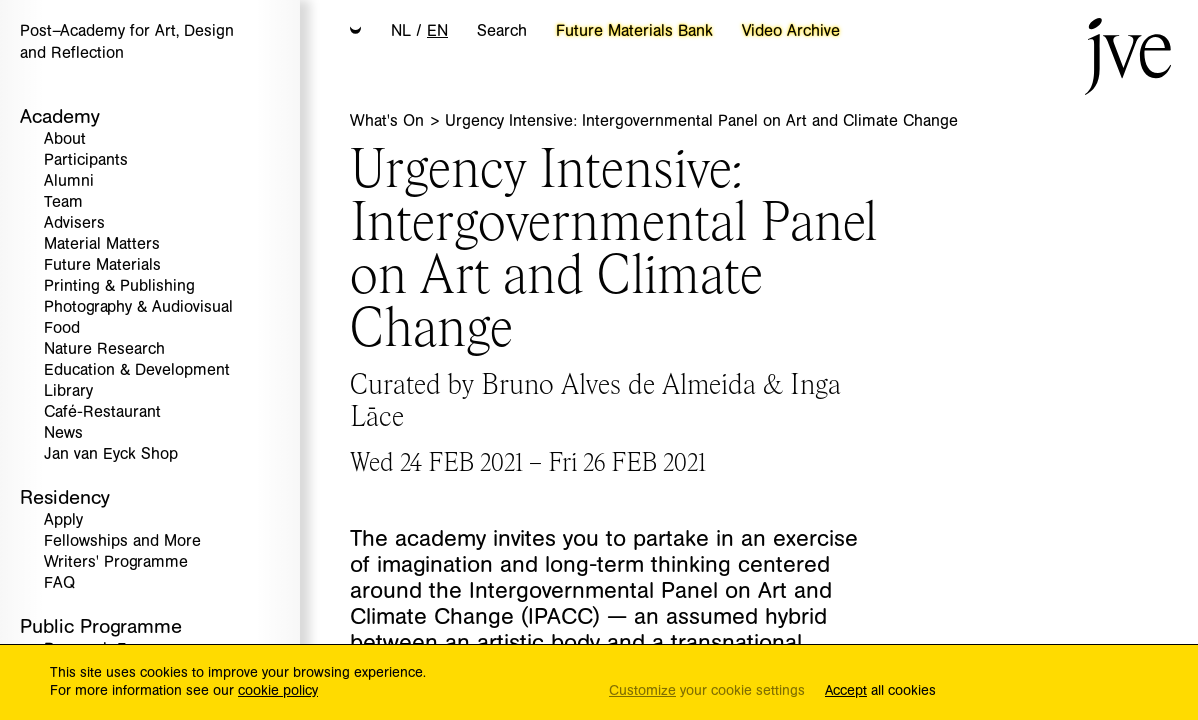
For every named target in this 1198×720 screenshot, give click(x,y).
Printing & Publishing (119, 286)
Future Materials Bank (634, 31)
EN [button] (437, 31)
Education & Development (137, 370)
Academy (60, 116)
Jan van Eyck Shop (111, 454)
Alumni (69, 181)
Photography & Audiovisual (138, 307)
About (65, 139)
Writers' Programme (116, 562)
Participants (86, 160)
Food (62, 328)
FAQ (59, 583)
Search (502, 31)
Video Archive (791, 31)
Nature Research (104, 349)
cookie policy (278, 691)
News (63, 433)
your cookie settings (707, 691)
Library (68, 391)
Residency (65, 497)
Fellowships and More (122, 541)
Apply (63, 520)
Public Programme (101, 626)
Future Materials (102, 265)
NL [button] (401, 31)
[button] (356, 32)
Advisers (74, 223)
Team (63, 202)
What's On (389, 121)
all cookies (880, 691)
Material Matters (102, 244)
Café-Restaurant (102, 412)
